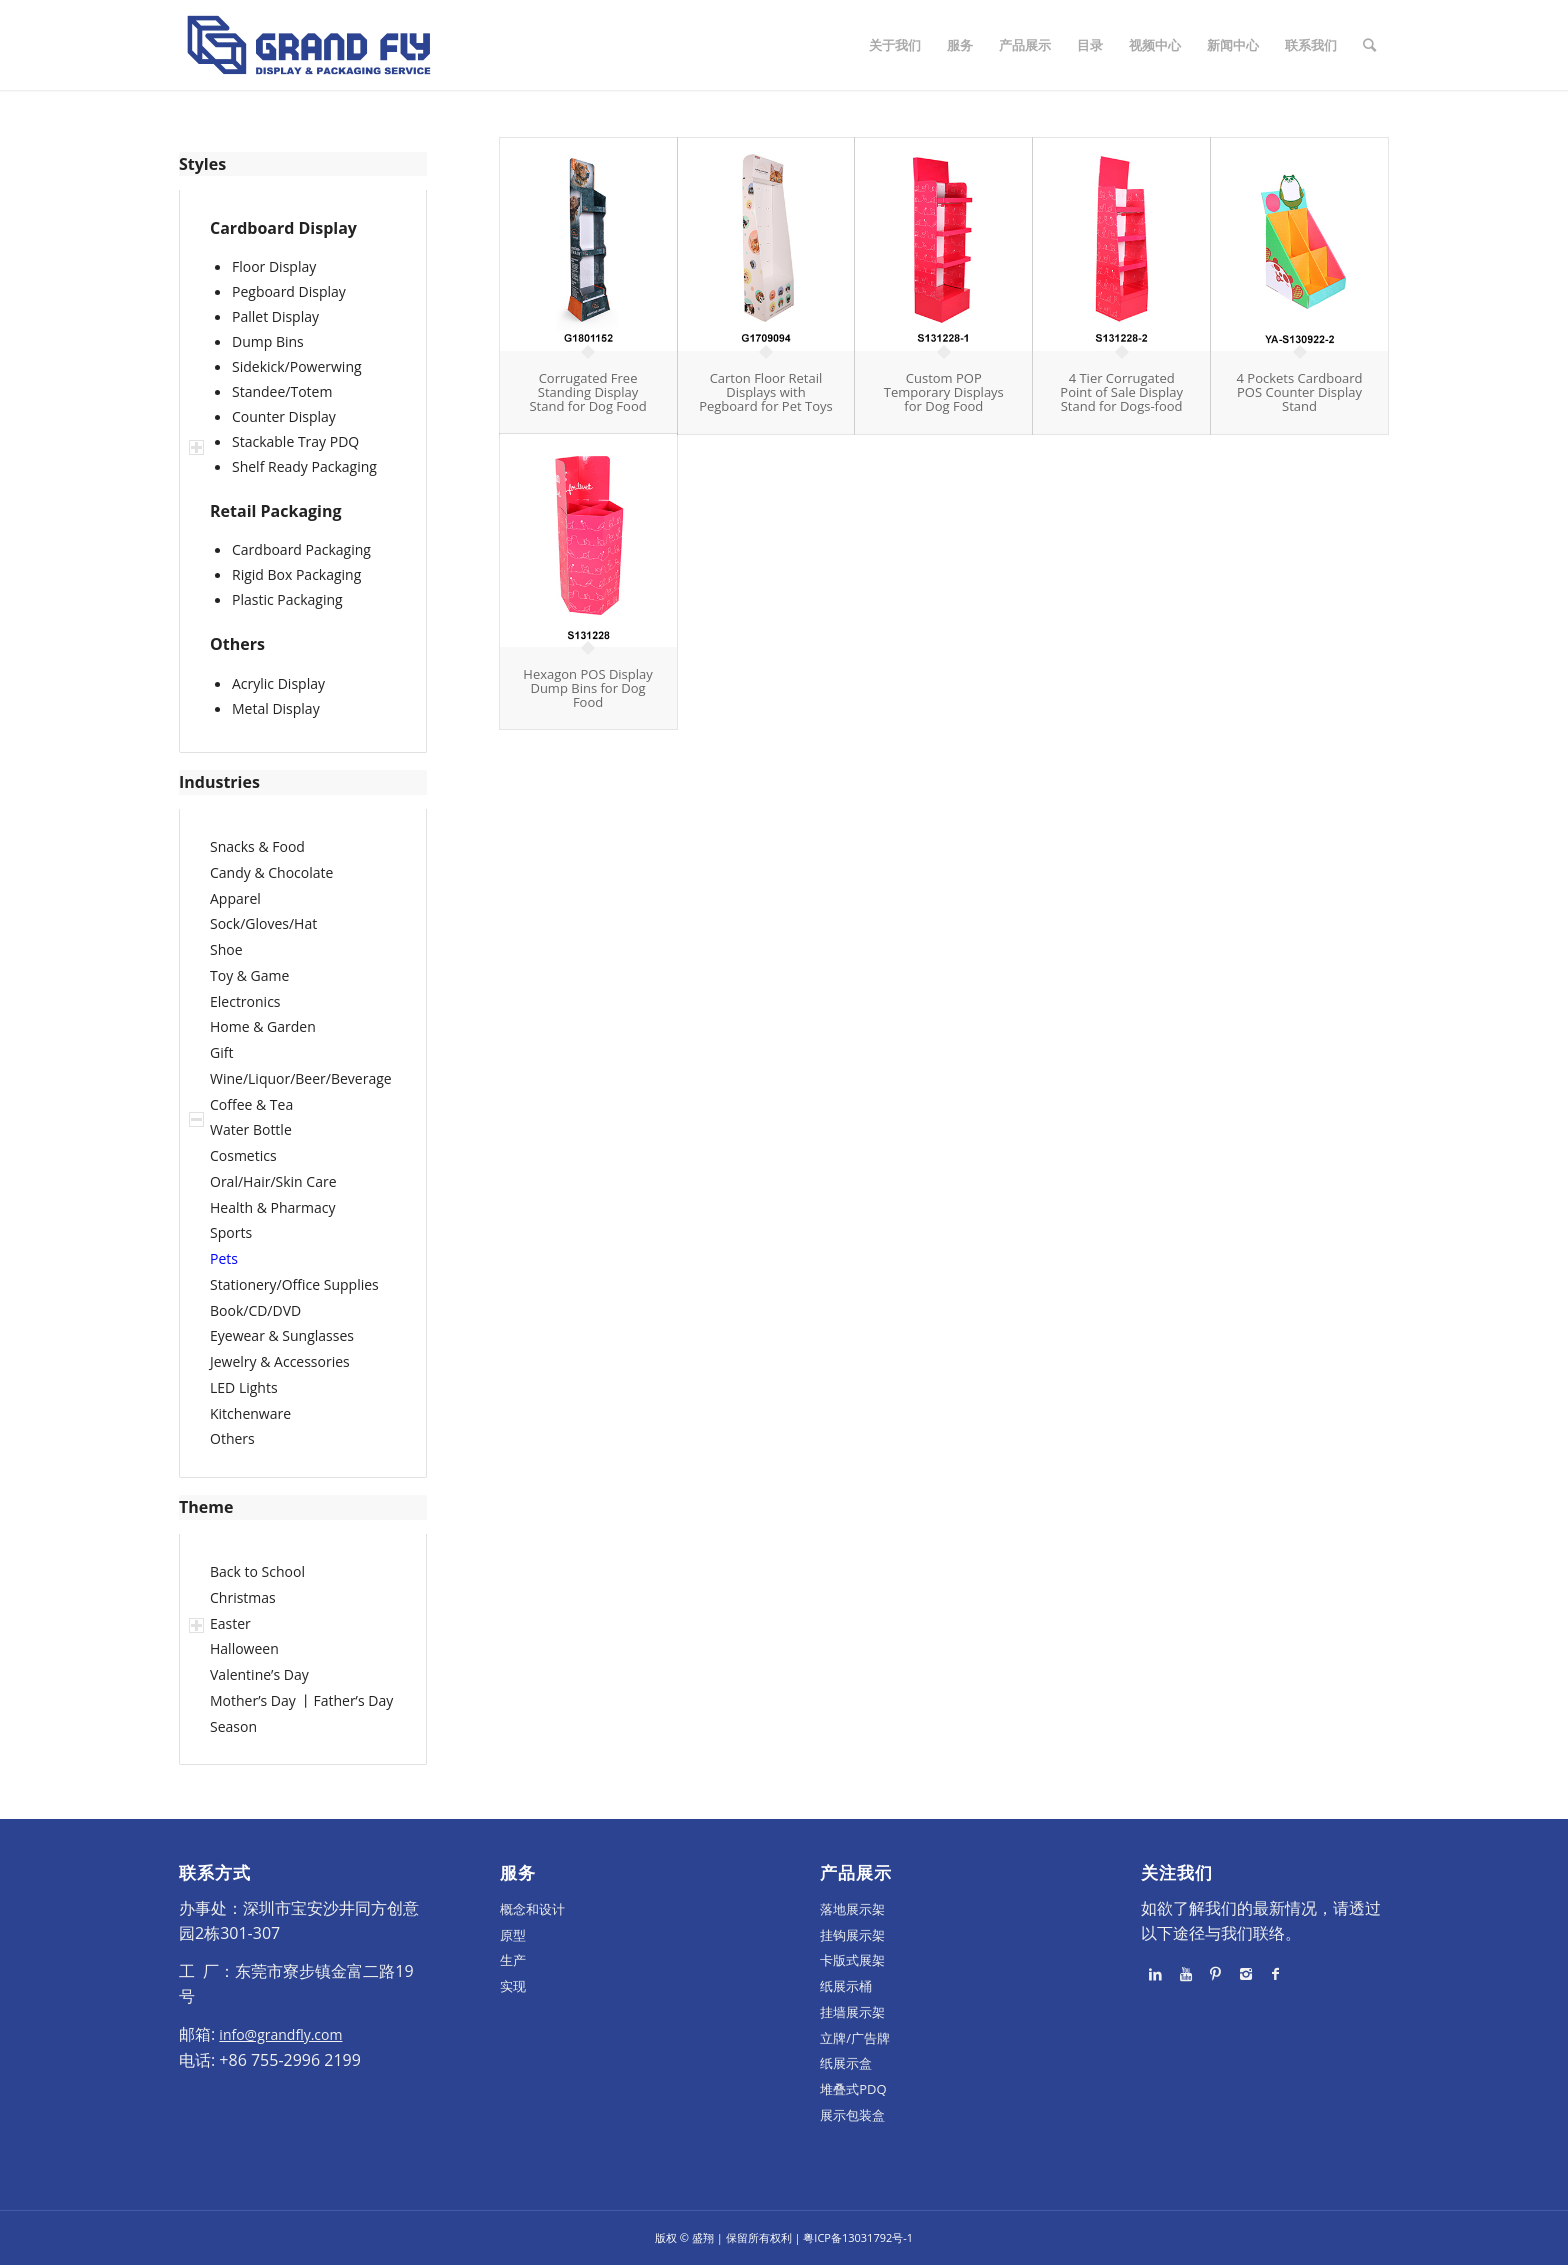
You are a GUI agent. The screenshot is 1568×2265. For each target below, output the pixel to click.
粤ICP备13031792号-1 (858, 2237)
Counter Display (284, 416)
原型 (513, 1935)
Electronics (245, 1001)
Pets (224, 1258)
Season (233, 1726)
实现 (513, 1986)
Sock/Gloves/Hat (263, 923)
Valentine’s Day (259, 1674)
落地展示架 (852, 1909)
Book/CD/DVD (255, 1310)
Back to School (257, 1571)
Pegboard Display (289, 291)
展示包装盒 (852, 2115)
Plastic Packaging (287, 599)
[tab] (303, 164)
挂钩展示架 (852, 1935)
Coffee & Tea (251, 1104)
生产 (513, 1960)
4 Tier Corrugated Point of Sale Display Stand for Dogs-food (1121, 392)
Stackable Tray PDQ (295, 441)
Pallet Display (275, 316)
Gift (221, 1052)
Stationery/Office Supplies (294, 1284)
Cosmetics (243, 1155)
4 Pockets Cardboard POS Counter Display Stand (1300, 392)
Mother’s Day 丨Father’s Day (301, 1700)
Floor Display (274, 266)
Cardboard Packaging (301, 549)
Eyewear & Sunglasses (282, 1335)
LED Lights (244, 1387)
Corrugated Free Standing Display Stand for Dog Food (587, 392)
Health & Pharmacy (273, 1207)
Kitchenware (250, 1413)
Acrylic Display (278, 683)
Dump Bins (268, 341)
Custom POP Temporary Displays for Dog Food (944, 392)
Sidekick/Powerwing (297, 366)
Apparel (235, 898)
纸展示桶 (846, 1986)
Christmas (243, 1597)
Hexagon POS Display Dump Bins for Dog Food (587, 688)
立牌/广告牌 (855, 2038)
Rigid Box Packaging (296, 574)
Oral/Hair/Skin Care (273, 1181)
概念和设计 (532, 1909)
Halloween (244, 1648)
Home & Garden (263, 1026)
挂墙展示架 (852, 2012)
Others (232, 1438)
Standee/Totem (282, 391)
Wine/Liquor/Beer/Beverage (301, 1078)
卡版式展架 (852, 1960)
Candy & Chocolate (271, 872)
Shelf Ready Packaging (304, 466)
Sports (231, 1232)
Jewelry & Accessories (280, 1361)
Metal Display (276, 708)
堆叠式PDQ (853, 2089)
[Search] (1369, 45)
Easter (230, 1623)
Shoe (226, 949)
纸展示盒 (846, 2063)
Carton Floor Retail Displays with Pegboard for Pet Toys (766, 392)
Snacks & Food (257, 846)
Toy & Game (249, 975)
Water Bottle (251, 1129)
